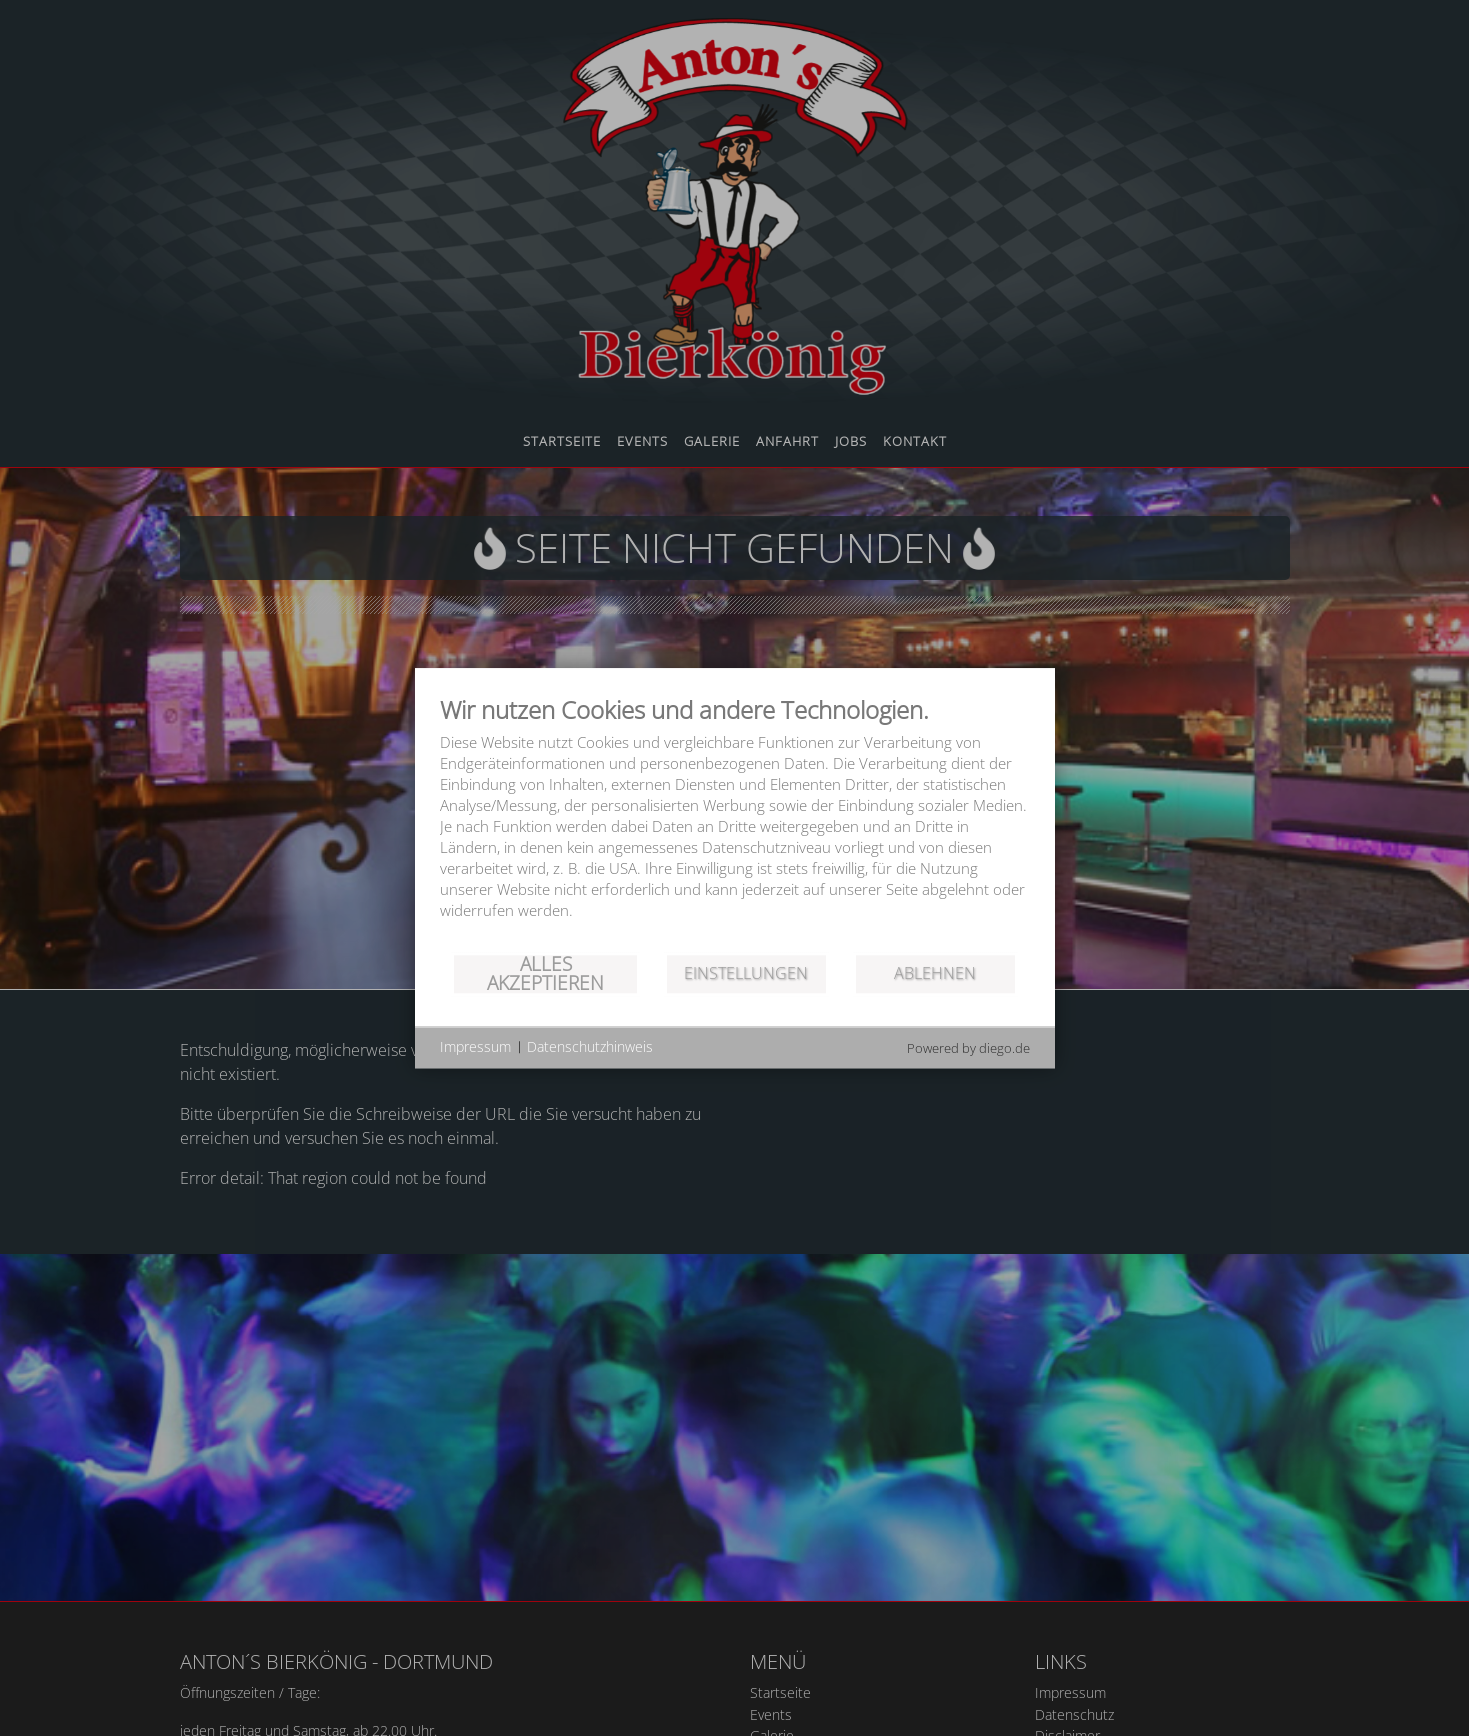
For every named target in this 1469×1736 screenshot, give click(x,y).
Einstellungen (746, 973)
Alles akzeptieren (545, 973)
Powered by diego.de (968, 1048)
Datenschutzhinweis (590, 1046)
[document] (735, 822)
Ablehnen (935, 973)
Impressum (475, 1046)
